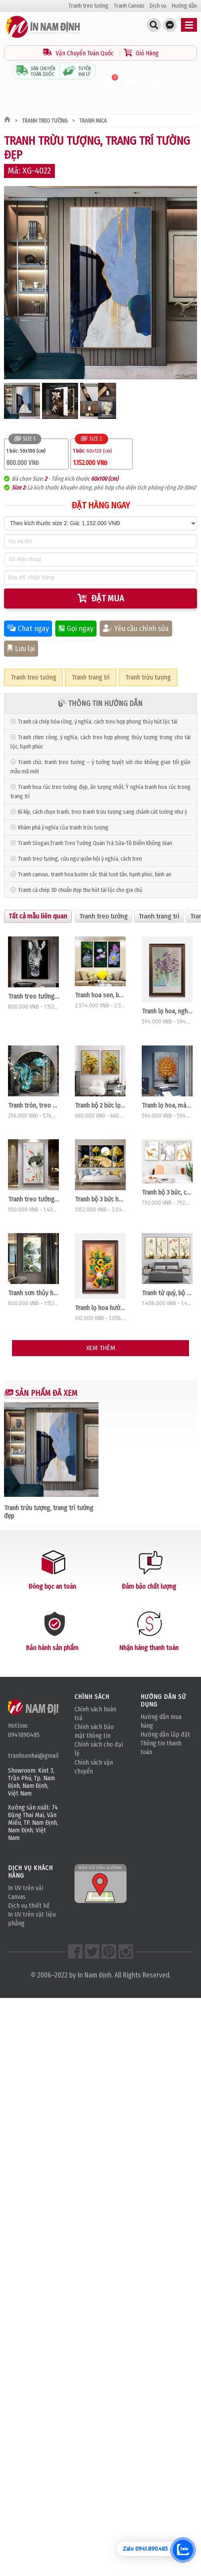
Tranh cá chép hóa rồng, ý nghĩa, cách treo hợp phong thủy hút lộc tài (97, 721)
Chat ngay (28, 628)
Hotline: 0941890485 (24, 1730)
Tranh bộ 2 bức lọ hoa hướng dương (100, 1105)
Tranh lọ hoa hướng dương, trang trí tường (100, 1308)
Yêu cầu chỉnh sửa (136, 628)
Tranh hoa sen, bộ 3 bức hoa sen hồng (100, 995)
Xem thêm (100, 1348)
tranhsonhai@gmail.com (33, 1755)
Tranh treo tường (88, 5)
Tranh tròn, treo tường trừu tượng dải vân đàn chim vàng (33, 1105)
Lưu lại (21, 648)
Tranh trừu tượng (148, 677)
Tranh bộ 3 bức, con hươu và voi (167, 1192)
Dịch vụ (158, 5)
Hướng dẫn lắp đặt (165, 1734)
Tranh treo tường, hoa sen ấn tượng (33, 1199)
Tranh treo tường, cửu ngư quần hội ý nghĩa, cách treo (80, 858)
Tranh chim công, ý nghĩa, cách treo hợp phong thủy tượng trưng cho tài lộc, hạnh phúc (100, 742)
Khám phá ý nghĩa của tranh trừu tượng (63, 827)
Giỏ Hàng (141, 53)
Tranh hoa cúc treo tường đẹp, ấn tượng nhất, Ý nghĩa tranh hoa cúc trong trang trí (100, 792)
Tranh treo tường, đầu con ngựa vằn (33, 996)
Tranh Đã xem (108, 91)
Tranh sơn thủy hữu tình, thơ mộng (33, 1293)
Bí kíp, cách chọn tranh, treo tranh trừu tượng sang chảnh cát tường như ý (102, 812)
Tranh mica (93, 120)
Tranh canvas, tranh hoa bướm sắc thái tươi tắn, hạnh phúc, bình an (94, 874)
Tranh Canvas (129, 5)
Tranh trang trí (91, 677)
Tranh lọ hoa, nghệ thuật (167, 1011)
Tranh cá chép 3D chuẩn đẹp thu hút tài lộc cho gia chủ (80, 890)
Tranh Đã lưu (132, 91)
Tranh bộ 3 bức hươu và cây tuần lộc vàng (100, 1199)
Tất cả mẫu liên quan (37, 916)
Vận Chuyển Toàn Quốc (78, 53)
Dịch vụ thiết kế (29, 1905)
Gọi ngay (75, 628)
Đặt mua (100, 598)
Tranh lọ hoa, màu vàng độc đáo (167, 1105)
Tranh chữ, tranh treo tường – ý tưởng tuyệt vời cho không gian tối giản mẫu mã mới (100, 767)
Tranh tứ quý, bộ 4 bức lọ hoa (167, 1293)
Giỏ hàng (156, 91)
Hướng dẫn (184, 5)
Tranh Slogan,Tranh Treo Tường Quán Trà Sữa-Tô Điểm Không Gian (95, 843)
